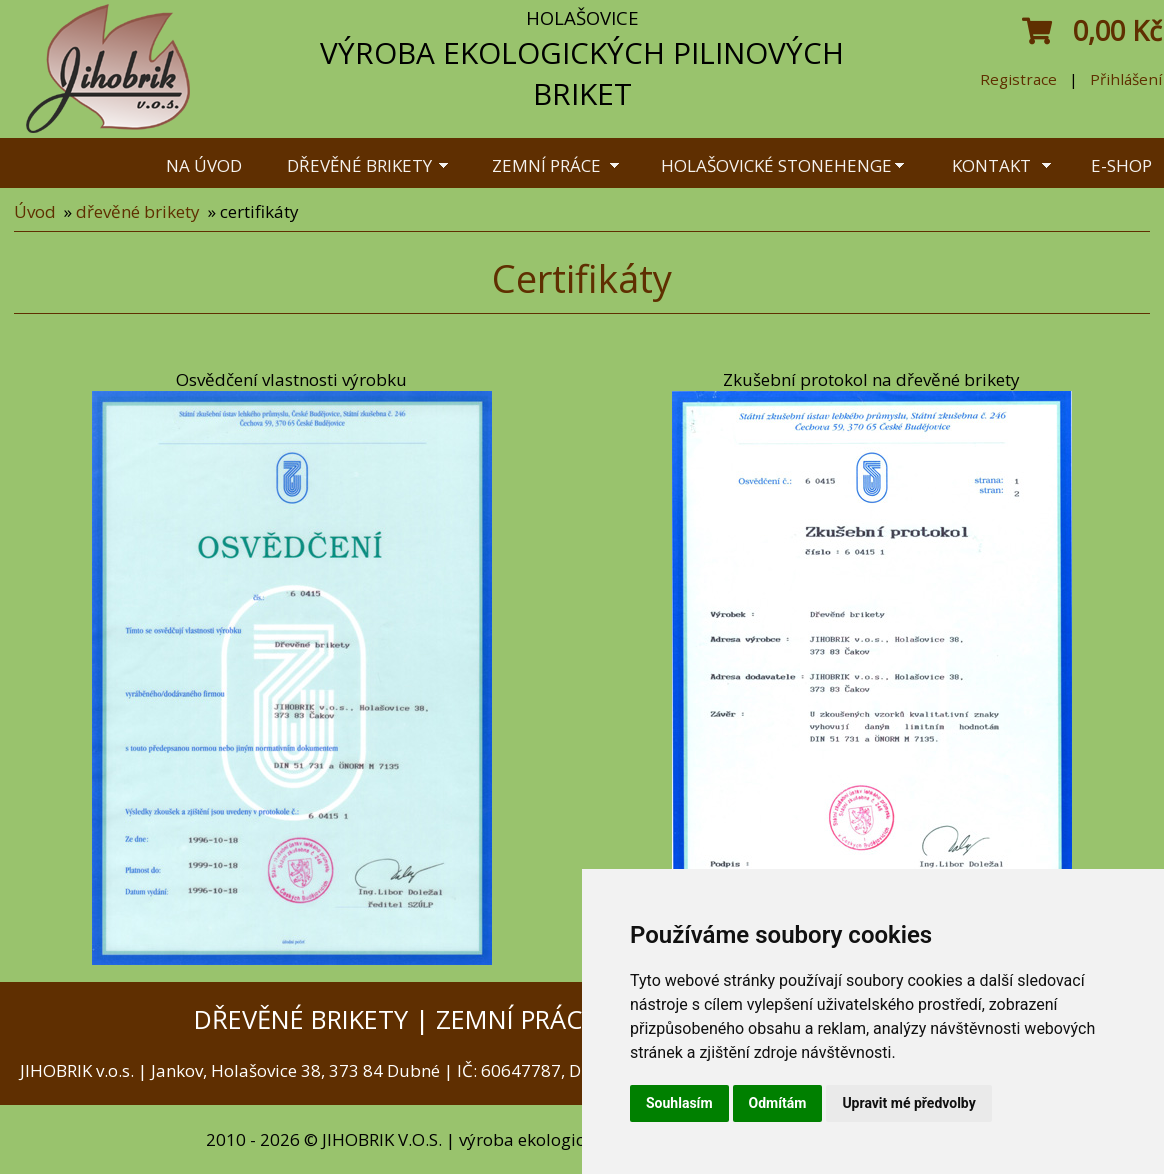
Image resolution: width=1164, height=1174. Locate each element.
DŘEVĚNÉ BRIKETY (359, 165)
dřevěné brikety (138, 211)
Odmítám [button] (778, 1103)
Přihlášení (1126, 79)
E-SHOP (1121, 165)
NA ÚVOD (204, 165)
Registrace (1018, 79)
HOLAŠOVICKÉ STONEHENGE (776, 165)
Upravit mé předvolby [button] (908, 1103)
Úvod (35, 211)
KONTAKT (991, 165)
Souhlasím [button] (679, 1103)
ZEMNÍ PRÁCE (546, 165)
